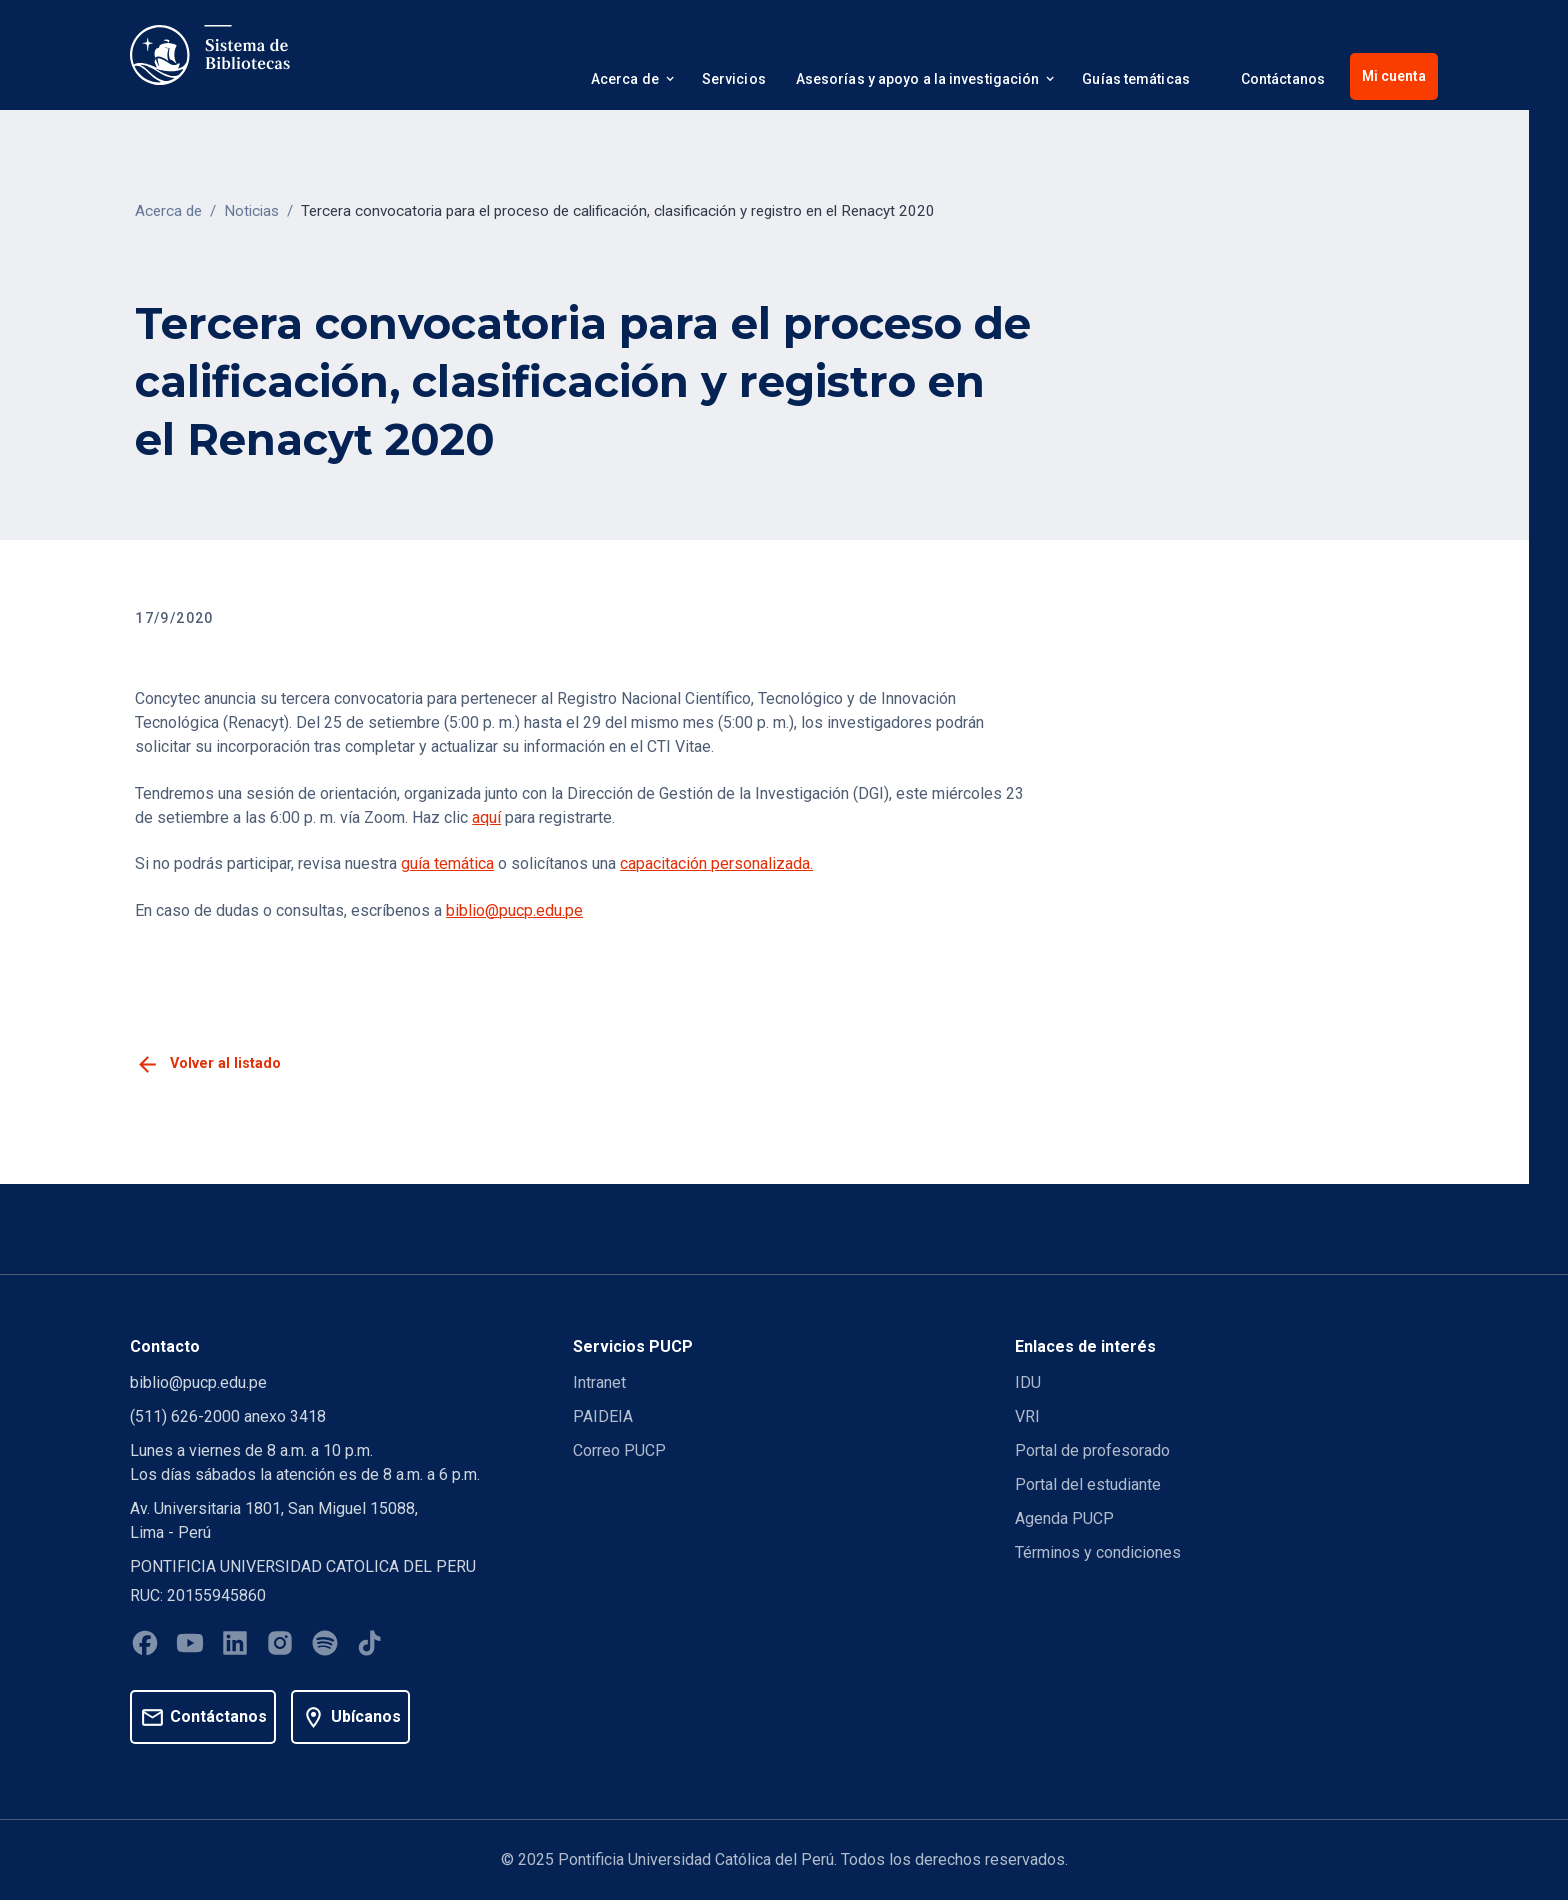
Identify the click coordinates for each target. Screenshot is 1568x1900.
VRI (1027, 1416)
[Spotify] (325, 1646)
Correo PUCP (619, 1450)
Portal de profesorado (1092, 1450)
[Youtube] (190, 1646)
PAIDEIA (603, 1416)
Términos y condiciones (1098, 1552)
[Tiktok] (370, 1646)
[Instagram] (280, 1646)
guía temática (447, 863)
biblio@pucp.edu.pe (514, 910)
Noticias (251, 211)
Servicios (734, 79)
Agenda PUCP (1064, 1518)
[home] (210, 55)
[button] (631, 82)
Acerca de (168, 211)
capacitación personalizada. (716, 863)
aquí (486, 817)
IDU (1028, 1382)
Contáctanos (1283, 79)
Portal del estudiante (1088, 1484)
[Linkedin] (235, 1646)
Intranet (599, 1382)
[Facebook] (145, 1646)
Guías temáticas (1136, 79)
